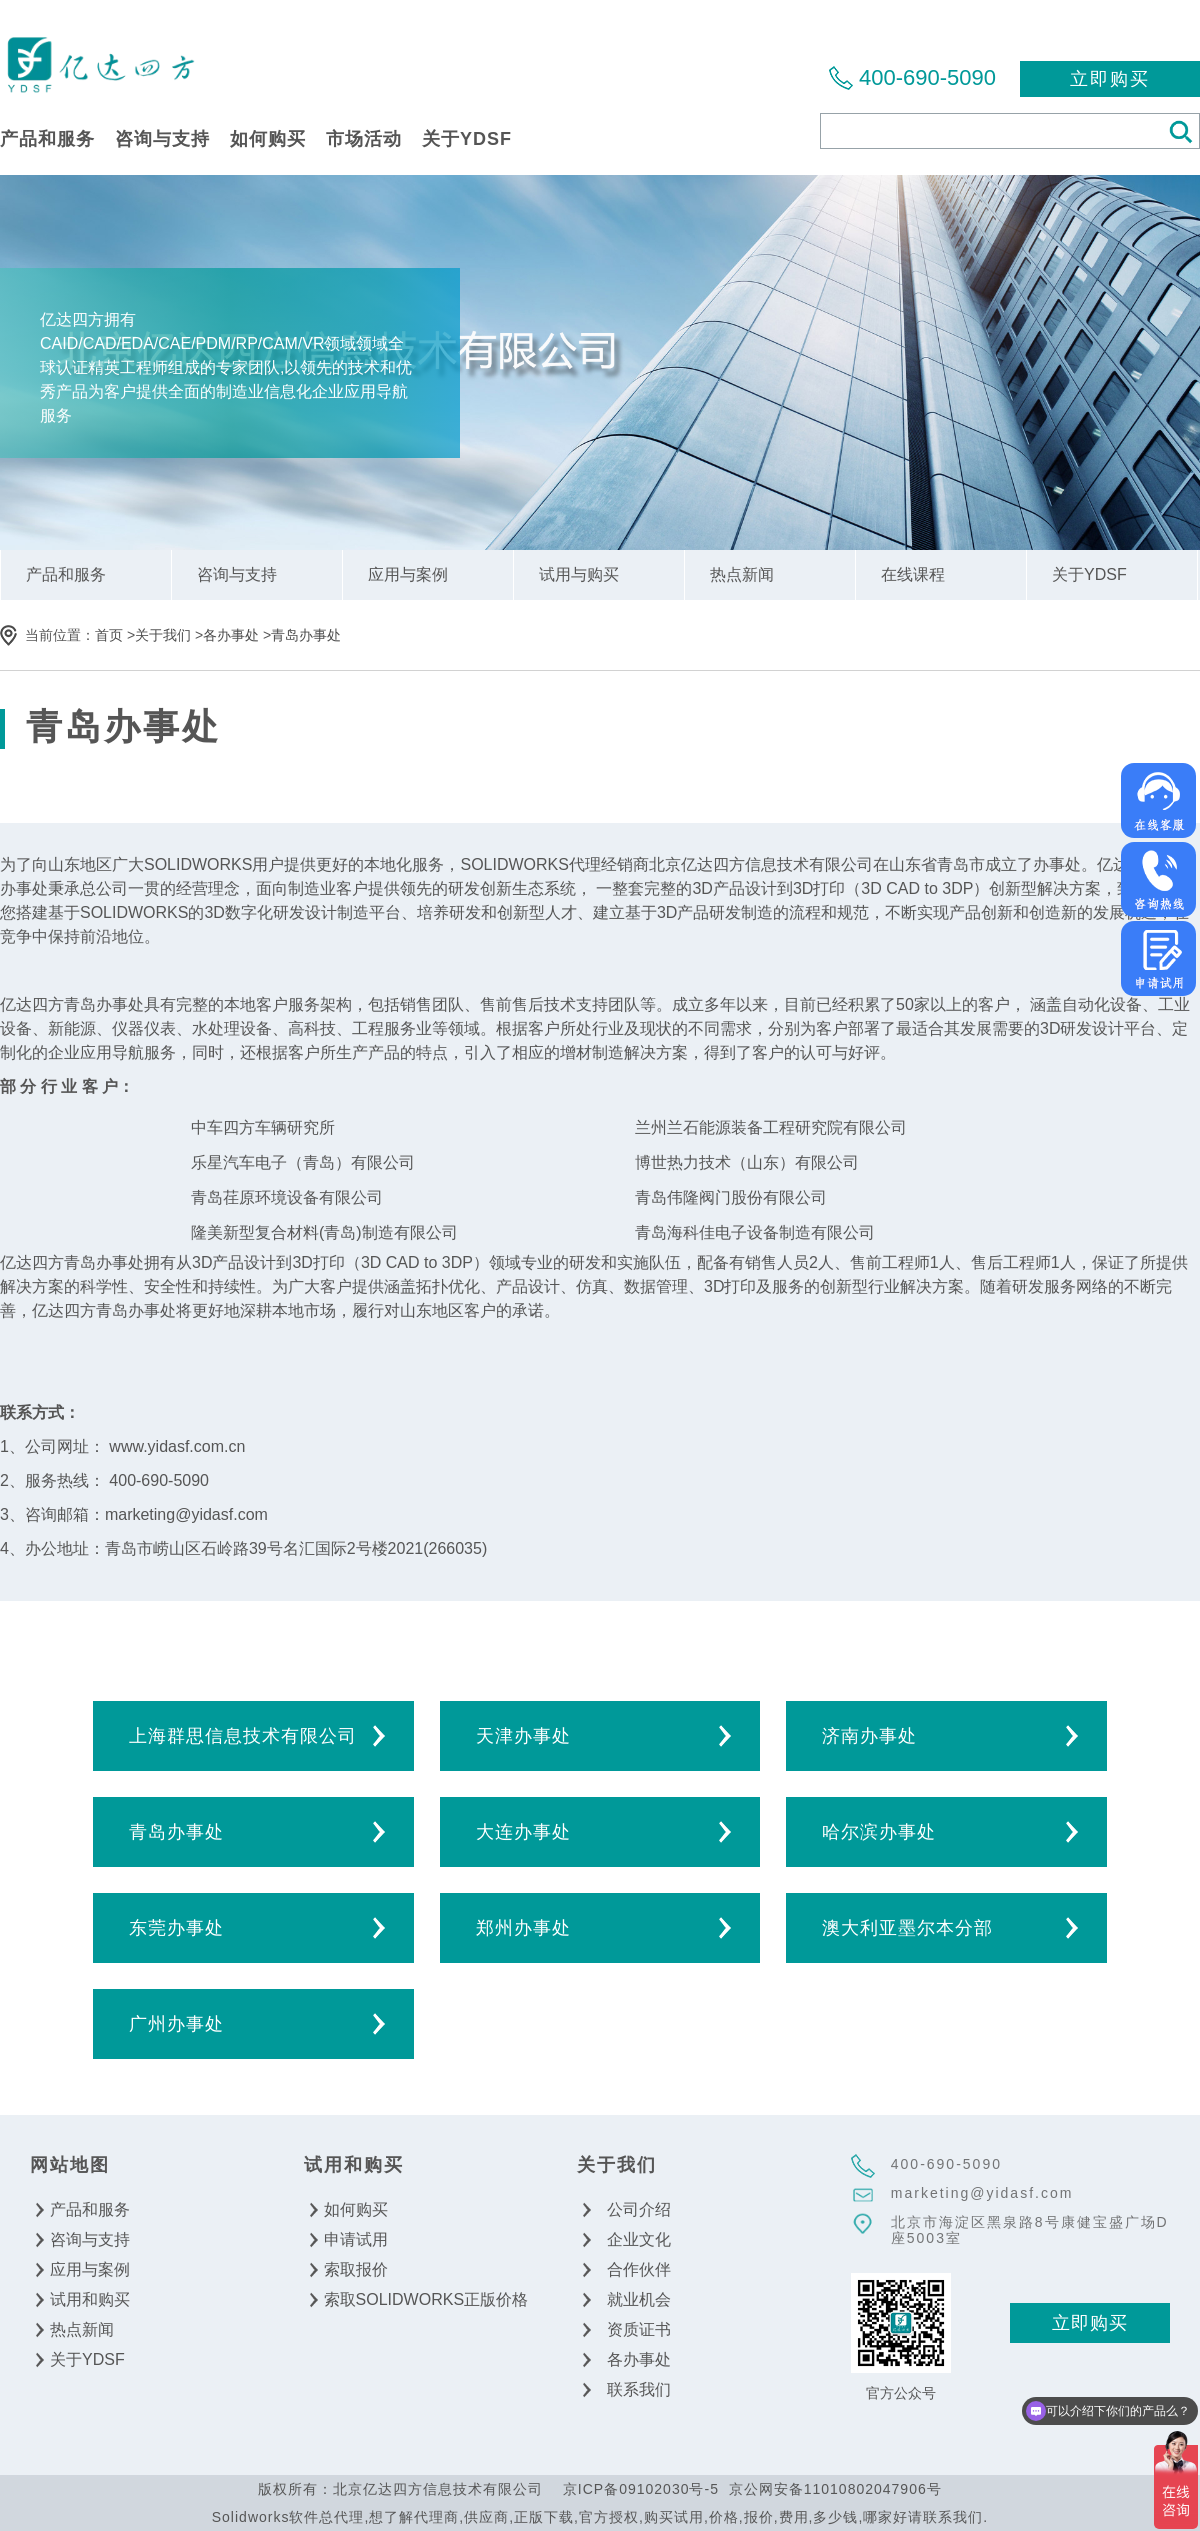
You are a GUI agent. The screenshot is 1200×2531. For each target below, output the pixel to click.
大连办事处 (523, 1832)
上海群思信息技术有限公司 (243, 1736)
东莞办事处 (176, 1928)
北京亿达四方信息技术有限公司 (100, 63)
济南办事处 (869, 1736)
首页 (109, 635)
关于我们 (163, 635)
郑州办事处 (523, 1928)
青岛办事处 (306, 635)
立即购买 (1110, 79)
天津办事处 (523, 1736)
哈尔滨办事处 (879, 1832)
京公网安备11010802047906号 (835, 2489)
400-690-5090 (927, 77)
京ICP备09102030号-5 (641, 2489)
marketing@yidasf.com (982, 2193)
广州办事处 (176, 2024)
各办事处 (231, 635)
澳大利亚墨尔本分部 (907, 1928)
